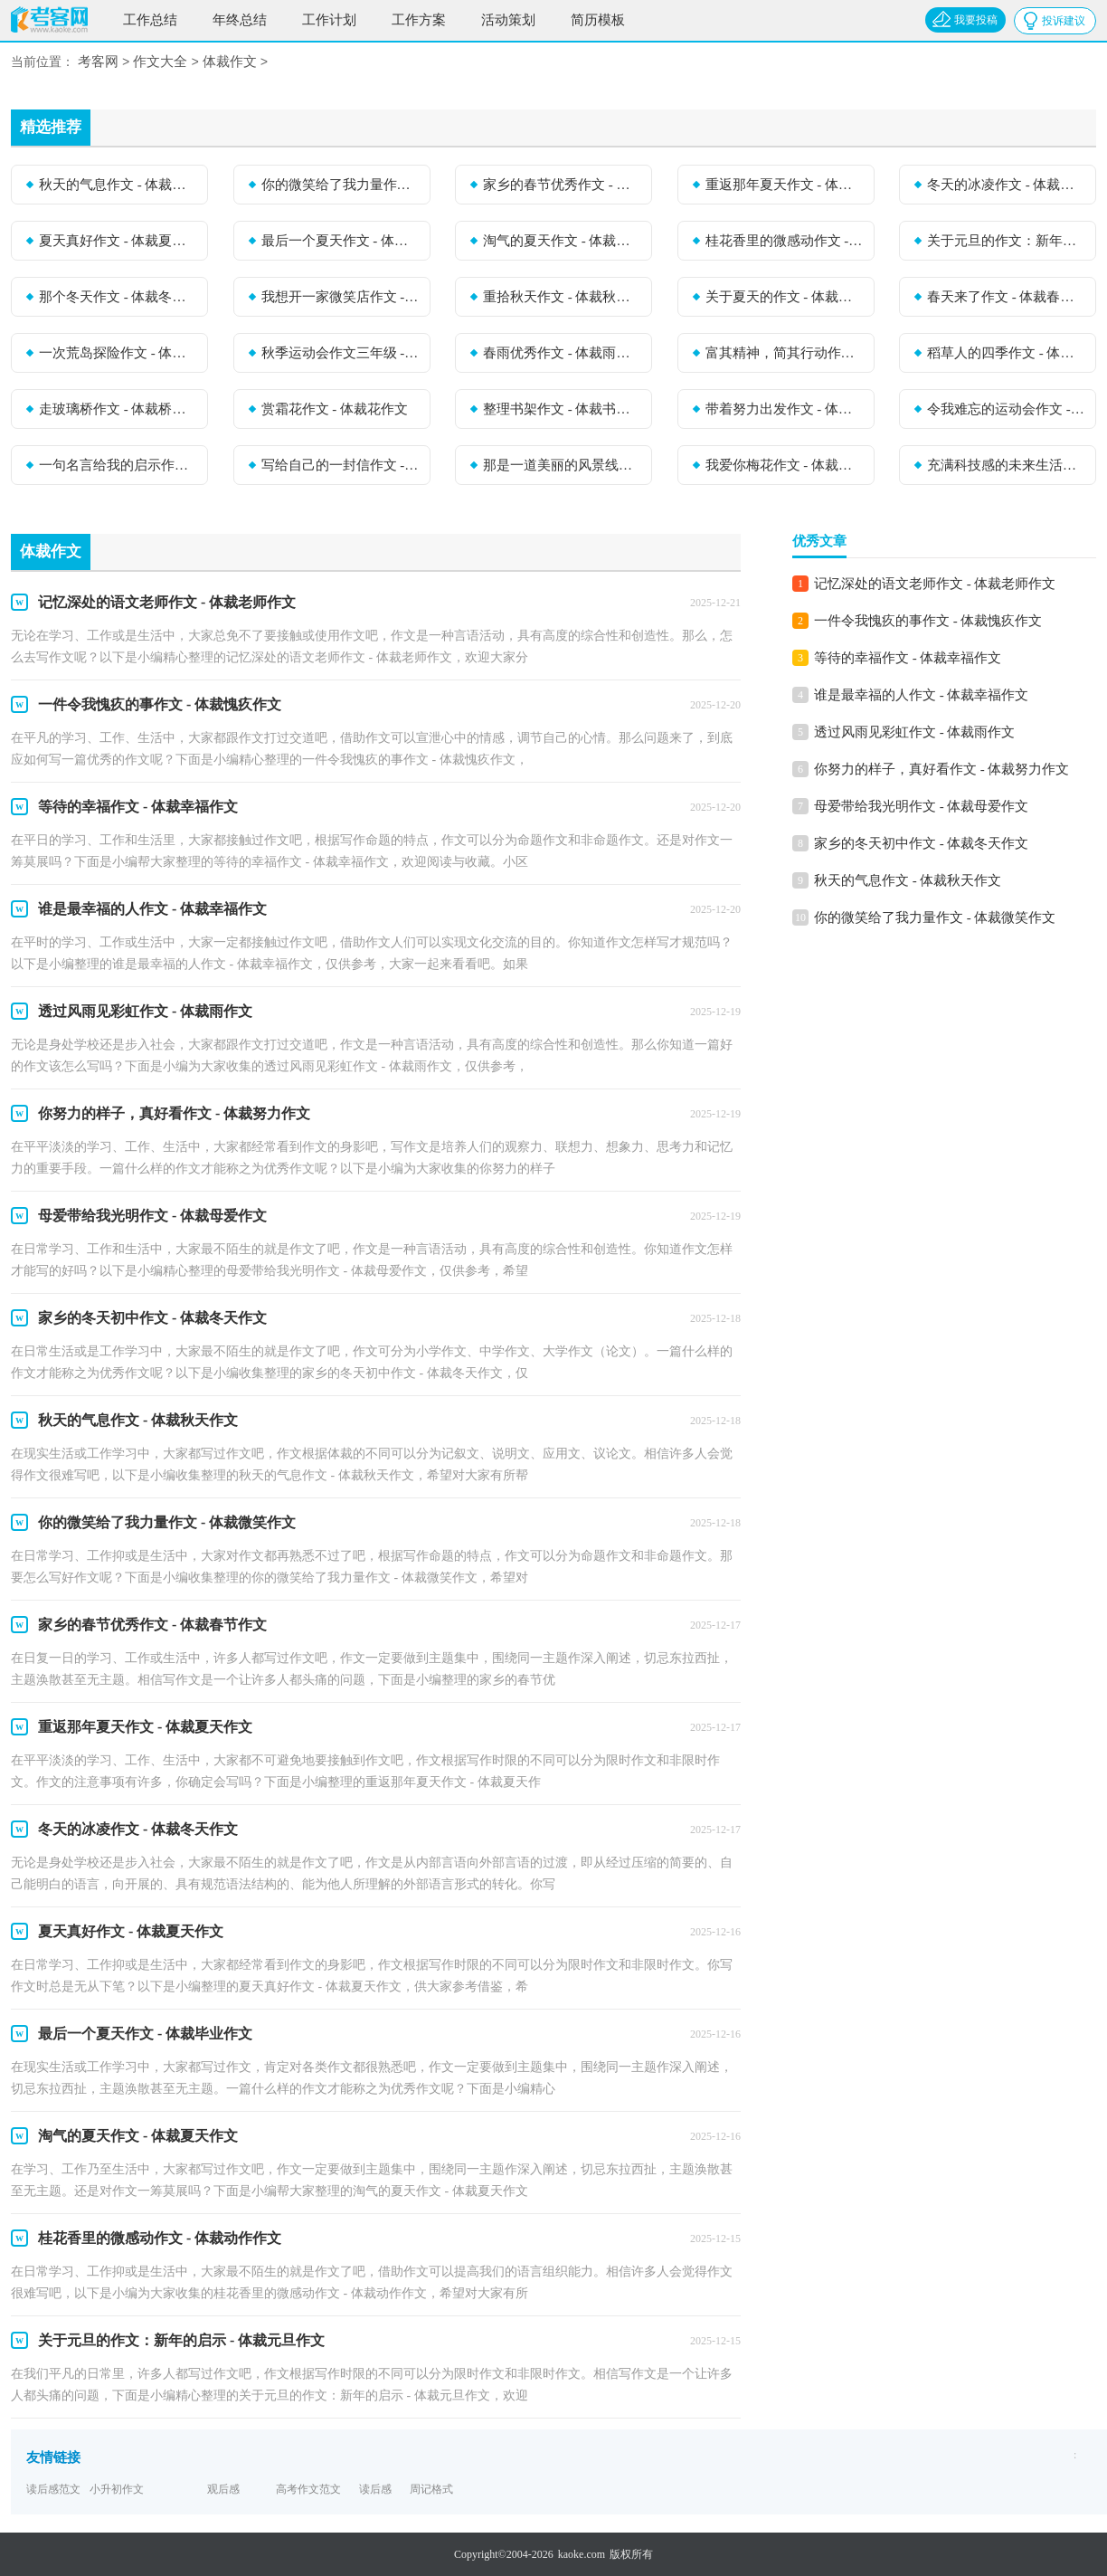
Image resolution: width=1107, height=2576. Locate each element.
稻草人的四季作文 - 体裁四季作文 (1005, 353)
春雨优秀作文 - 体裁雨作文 (561, 353)
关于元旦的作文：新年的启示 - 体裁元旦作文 (1005, 240)
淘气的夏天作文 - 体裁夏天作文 (561, 240)
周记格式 (431, 2489)
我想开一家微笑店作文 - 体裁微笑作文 (340, 297)
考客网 (98, 62)
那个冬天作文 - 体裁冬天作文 (117, 297)
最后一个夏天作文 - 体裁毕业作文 (340, 240)
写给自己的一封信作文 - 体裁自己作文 (340, 465)
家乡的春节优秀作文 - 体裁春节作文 (561, 184)
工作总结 (150, 20)
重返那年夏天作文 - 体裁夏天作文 (784, 184)
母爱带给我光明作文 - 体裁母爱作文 (921, 806)
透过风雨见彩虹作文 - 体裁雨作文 (915, 732)
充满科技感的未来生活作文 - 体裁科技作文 (1005, 465)
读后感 (375, 2489)
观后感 (223, 2489)
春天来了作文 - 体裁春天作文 (1005, 297)
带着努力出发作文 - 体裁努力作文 (784, 409)
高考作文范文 (308, 2489)
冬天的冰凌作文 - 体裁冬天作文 (1005, 184)
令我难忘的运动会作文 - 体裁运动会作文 (1005, 409)
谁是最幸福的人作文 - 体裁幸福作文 (921, 695)
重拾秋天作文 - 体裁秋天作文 (561, 297)
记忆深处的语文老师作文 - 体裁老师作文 (935, 583)
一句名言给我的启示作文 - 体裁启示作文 (117, 465)
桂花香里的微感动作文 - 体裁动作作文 (784, 240)
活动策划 (508, 20)
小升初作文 (117, 2489)
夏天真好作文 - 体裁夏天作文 (117, 240)
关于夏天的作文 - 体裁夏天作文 (784, 297)
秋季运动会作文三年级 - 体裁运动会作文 (340, 353)
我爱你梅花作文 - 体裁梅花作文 (784, 465)
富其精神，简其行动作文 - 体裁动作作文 (784, 353)
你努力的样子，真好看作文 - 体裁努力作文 (942, 769)
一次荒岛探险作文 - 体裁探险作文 (117, 353)
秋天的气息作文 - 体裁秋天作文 (117, 184)
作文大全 (160, 62)
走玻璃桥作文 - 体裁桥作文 (117, 409)
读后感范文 (53, 2489)
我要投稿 (976, 20)
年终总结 (240, 20)
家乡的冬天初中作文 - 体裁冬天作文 (921, 843)
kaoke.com (581, 2554)
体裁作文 (230, 62)
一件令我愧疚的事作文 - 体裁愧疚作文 (928, 620)
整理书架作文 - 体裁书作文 (561, 409)
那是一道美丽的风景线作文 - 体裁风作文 (561, 465)
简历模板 (598, 20)
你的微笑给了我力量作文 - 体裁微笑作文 (340, 184)
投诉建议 (1063, 20)
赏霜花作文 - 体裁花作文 (335, 409)
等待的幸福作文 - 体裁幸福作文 (908, 658)
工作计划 (329, 20)
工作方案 (419, 20)
